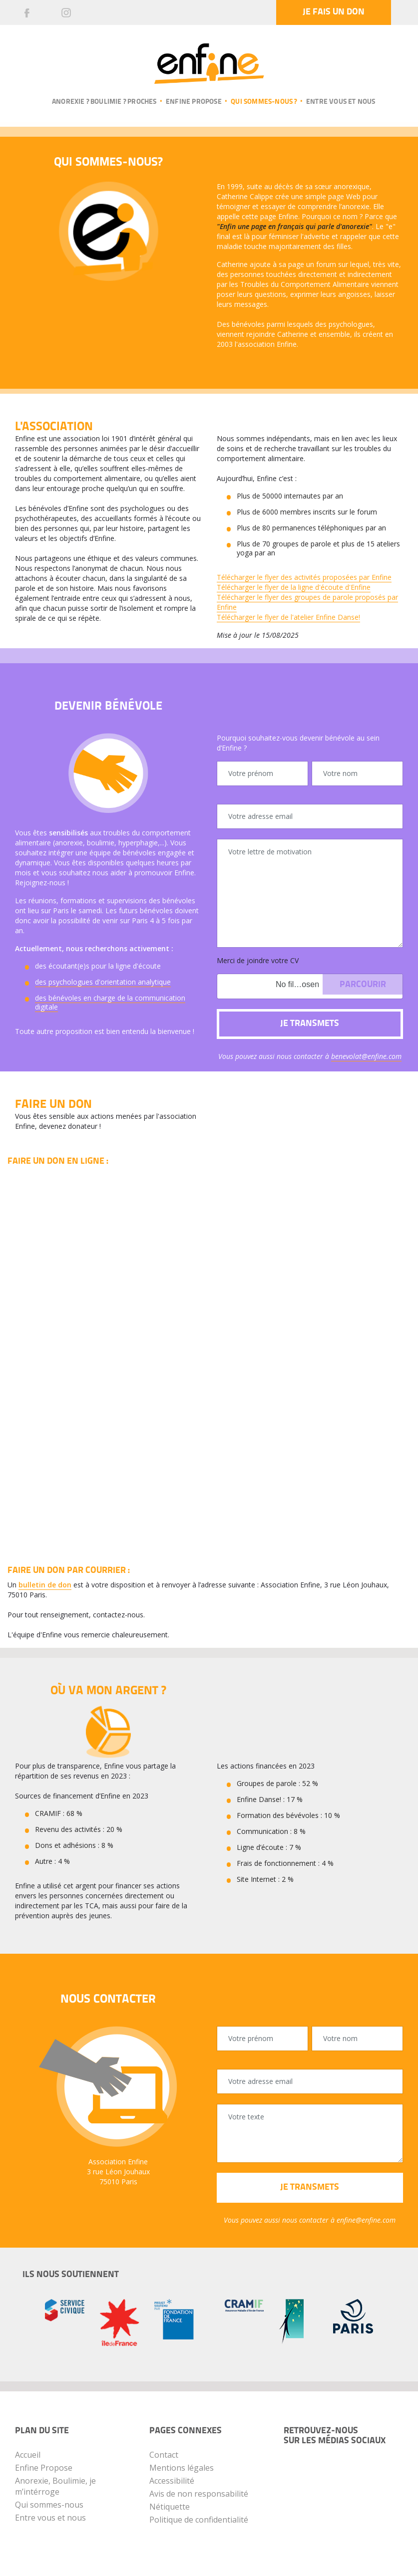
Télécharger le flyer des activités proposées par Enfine (304, 577)
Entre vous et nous (341, 102)
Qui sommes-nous (49, 2504)
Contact (163, 2454)
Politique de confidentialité (198, 2519)
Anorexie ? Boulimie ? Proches (104, 102)
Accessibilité (171, 2480)
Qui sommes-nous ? (264, 102)
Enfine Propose (43, 2467)
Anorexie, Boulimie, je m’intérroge (55, 2486)
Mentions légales (181, 2467)
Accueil (27, 2454)
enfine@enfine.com (366, 2220)
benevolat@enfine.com (366, 1056)
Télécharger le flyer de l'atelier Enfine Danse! (288, 617)
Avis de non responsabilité (198, 2493)
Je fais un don (334, 12)
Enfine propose (194, 102)
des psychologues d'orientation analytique (103, 982)
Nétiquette (169, 2506)
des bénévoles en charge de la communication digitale (110, 1002)
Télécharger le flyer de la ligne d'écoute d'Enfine (294, 587)
